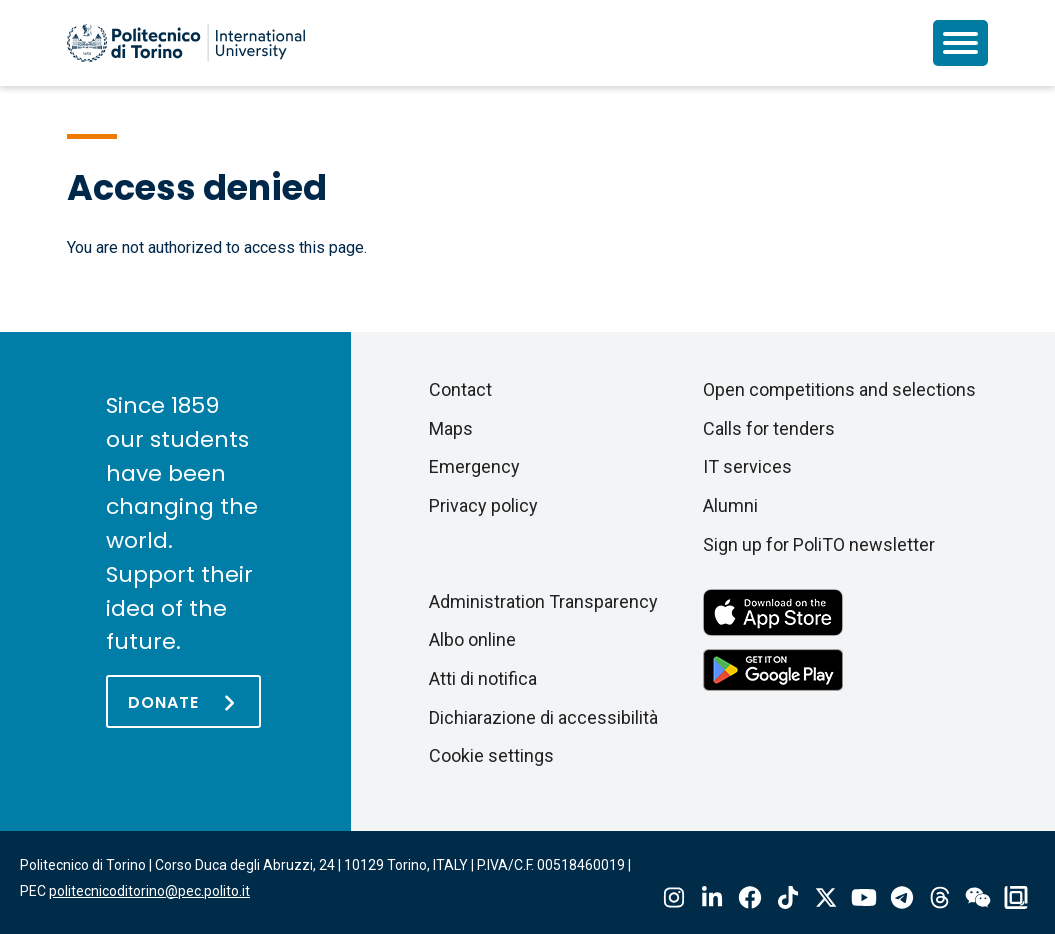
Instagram (674, 897)
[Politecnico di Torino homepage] (186, 43)
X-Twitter (826, 897)
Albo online (472, 639)
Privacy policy (483, 505)
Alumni (730, 505)
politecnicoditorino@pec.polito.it (149, 891)
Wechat (978, 897)
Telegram (902, 897)
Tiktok (788, 897)
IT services (747, 466)
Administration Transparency (543, 601)
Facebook (750, 897)
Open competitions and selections (839, 389)
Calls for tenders (769, 428)
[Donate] (183, 701)
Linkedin (712, 897)
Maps (451, 428)
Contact (460, 389)
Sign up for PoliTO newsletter (819, 544)
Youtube (864, 897)
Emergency (474, 466)
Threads (940, 897)
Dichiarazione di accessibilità (543, 717)
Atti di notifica (483, 678)
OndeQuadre (1016, 897)
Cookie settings (491, 755)
